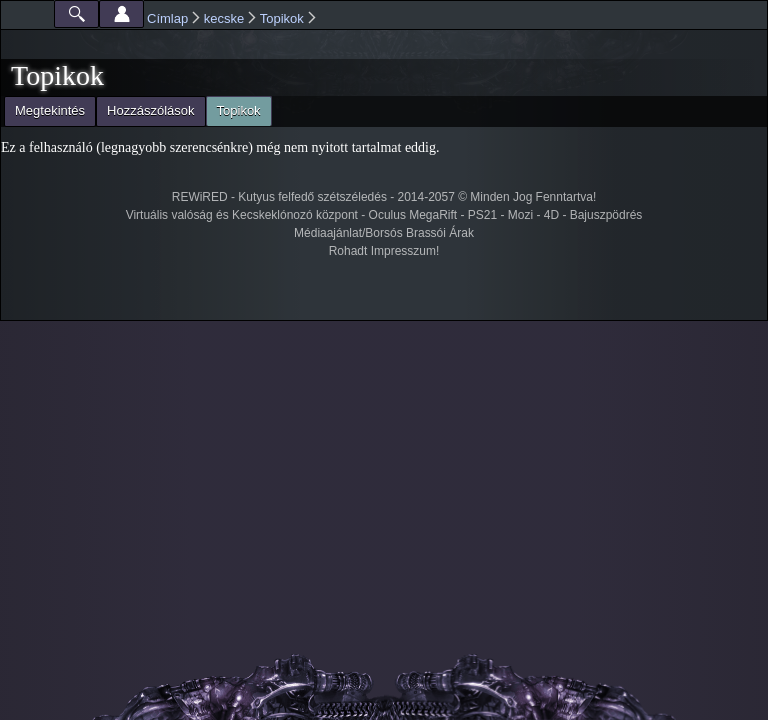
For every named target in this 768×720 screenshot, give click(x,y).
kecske (224, 18)
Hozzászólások (150, 110)
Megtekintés (50, 110)
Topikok (282, 18)
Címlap (167, 18)
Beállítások (121, 14)
